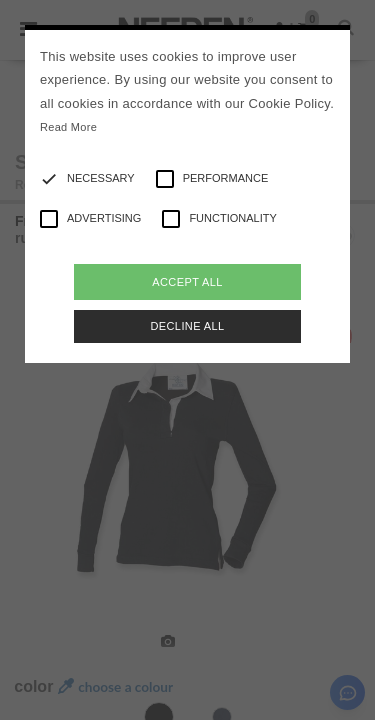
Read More (68, 127)
